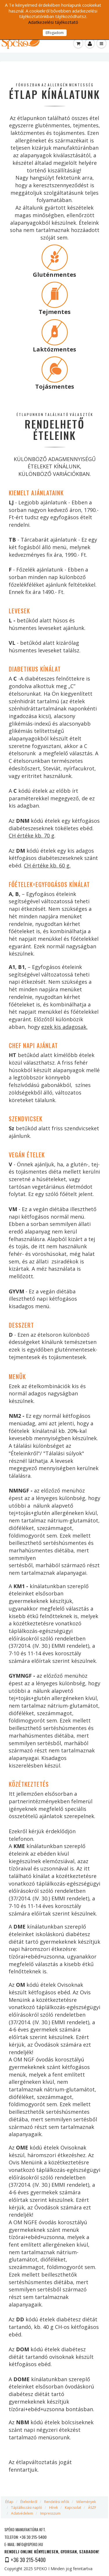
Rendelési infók (56, 2501)
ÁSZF (92, 2507)
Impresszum (50, 2513)
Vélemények (86, 2501)
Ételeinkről (28, 2501)
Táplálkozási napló (26, 2507)
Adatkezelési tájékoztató (53, 22)
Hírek (53, 2507)
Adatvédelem (22, 2513)
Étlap (9, 2501)
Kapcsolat (73, 2507)
